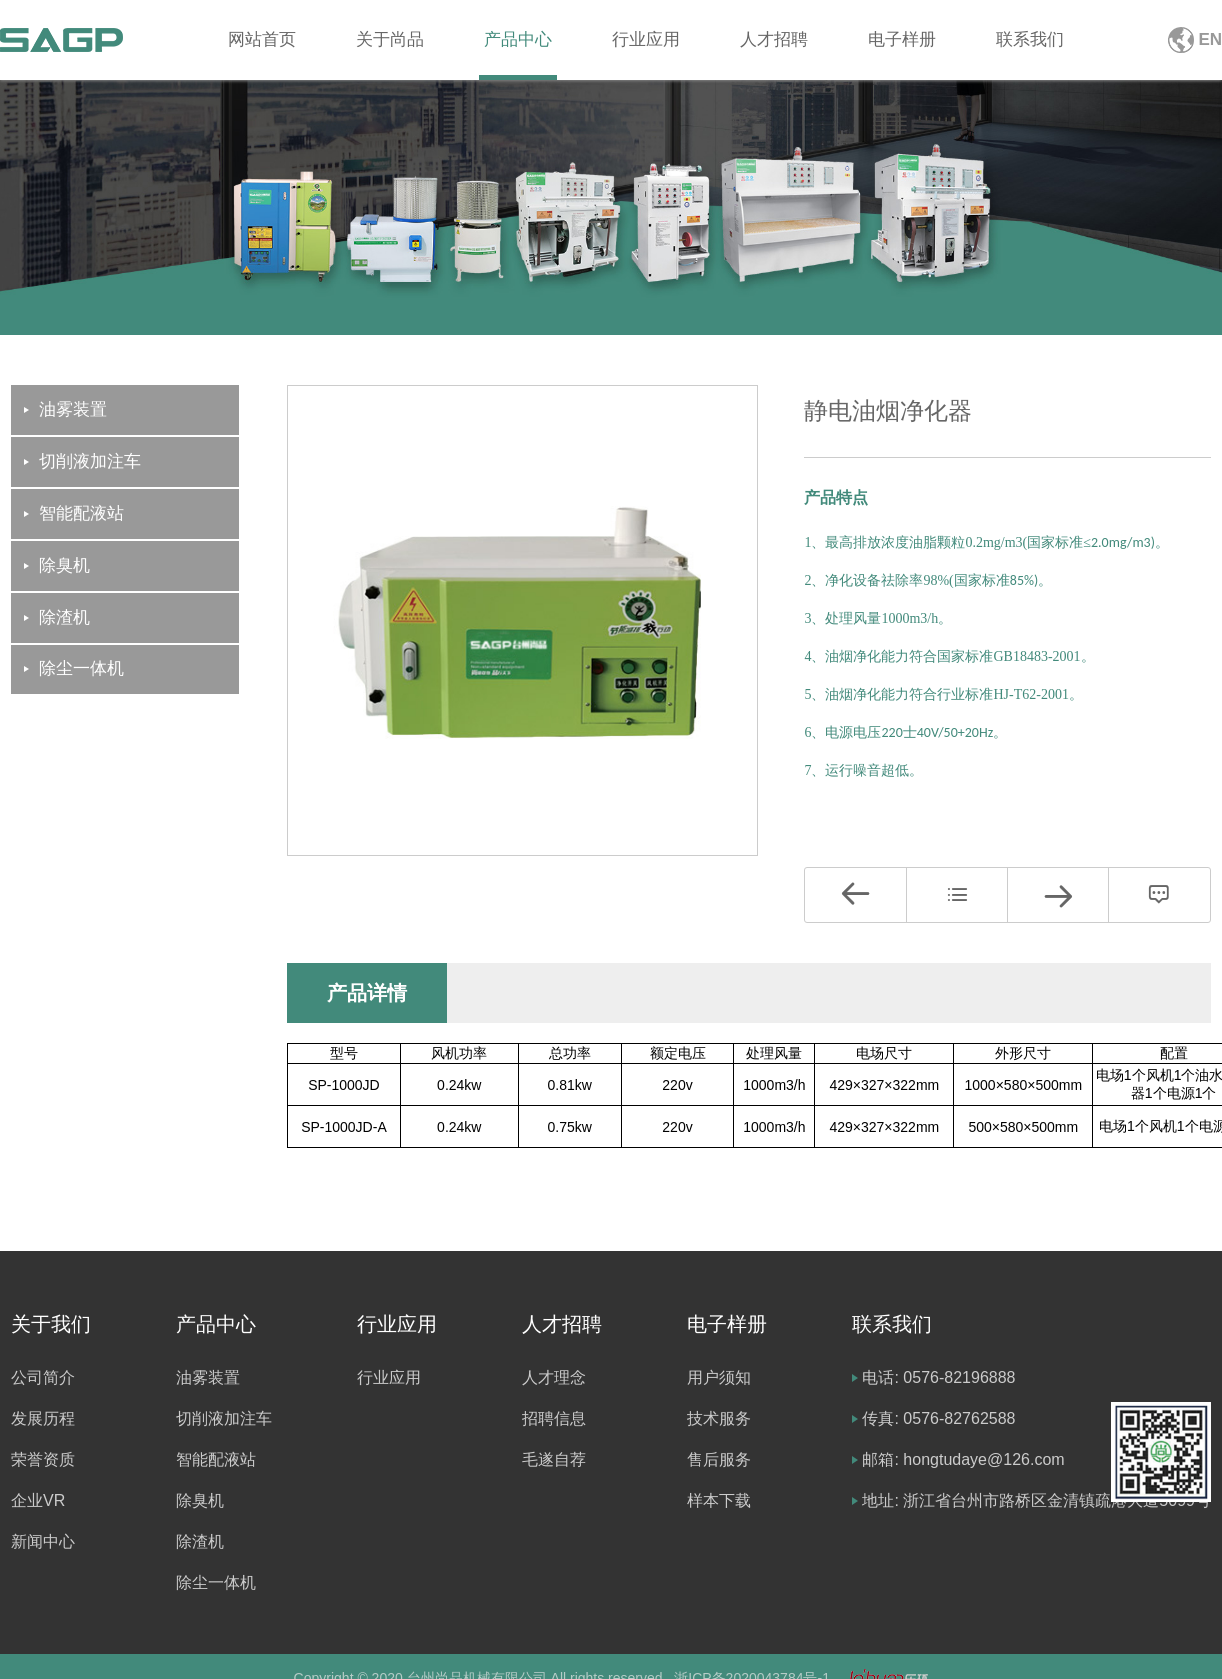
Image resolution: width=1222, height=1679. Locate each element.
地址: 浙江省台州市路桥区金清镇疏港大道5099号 (1036, 1500)
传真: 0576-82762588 (938, 1418)
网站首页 (262, 39)
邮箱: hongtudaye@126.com (963, 1459)
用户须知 (719, 1377)
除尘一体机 (216, 1582)
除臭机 (200, 1500)
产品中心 (518, 39)
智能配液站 (216, 1459)
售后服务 (719, 1459)
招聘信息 (554, 1418)
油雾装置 (208, 1377)
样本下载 (719, 1500)
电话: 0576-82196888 (938, 1377)
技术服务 (719, 1418)
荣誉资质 (43, 1459)
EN (1210, 39)
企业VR (38, 1500)
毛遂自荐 (554, 1459)
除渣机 (200, 1541)
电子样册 (902, 39)
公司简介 (43, 1377)
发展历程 (43, 1418)
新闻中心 (43, 1541)
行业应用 (646, 39)
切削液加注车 (224, 1418)
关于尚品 (390, 39)
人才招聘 (774, 39)
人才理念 (554, 1377)
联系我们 (1030, 39)
